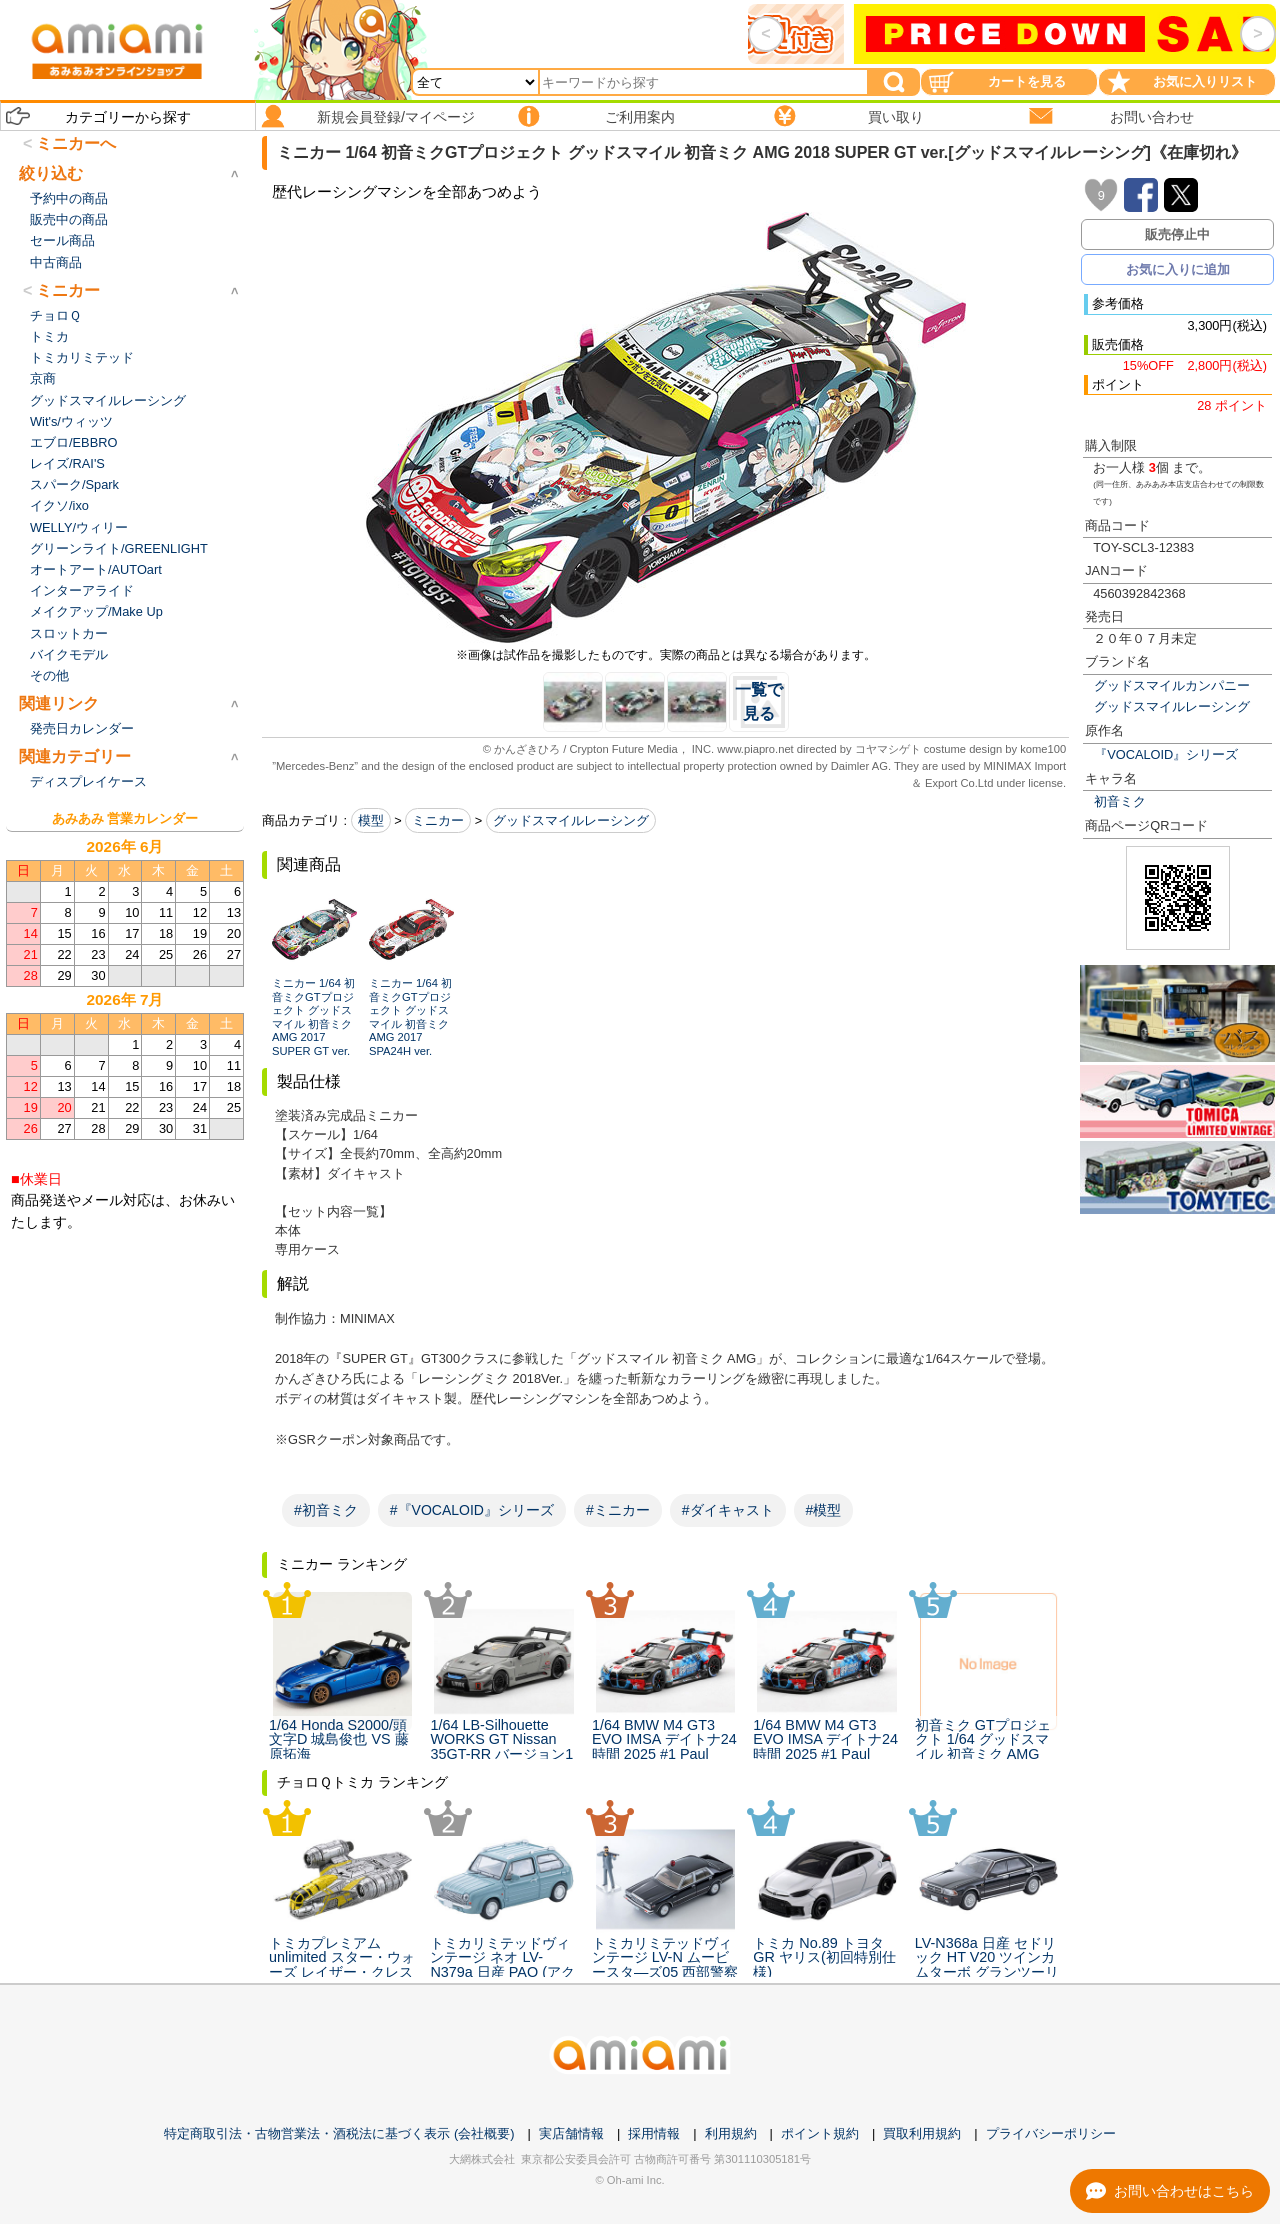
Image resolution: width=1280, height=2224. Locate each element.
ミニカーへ (76, 143)
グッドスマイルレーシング (1172, 706)
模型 (371, 820)
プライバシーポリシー (1051, 2133)
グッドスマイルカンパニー (1172, 685)
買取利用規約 (922, 2133)
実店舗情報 (571, 2133)
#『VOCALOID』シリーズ (472, 1510)
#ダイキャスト (728, 1510)
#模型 (824, 1510)
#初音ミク (326, 1510)
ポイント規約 (820, 2133)
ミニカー (438, 820)
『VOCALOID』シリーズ (1166, 754)
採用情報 (654, 2133)
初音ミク (1120, 801)
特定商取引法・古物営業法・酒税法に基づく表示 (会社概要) (339, 2133)
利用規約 (731, 2133)
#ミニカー (618, 1510)
